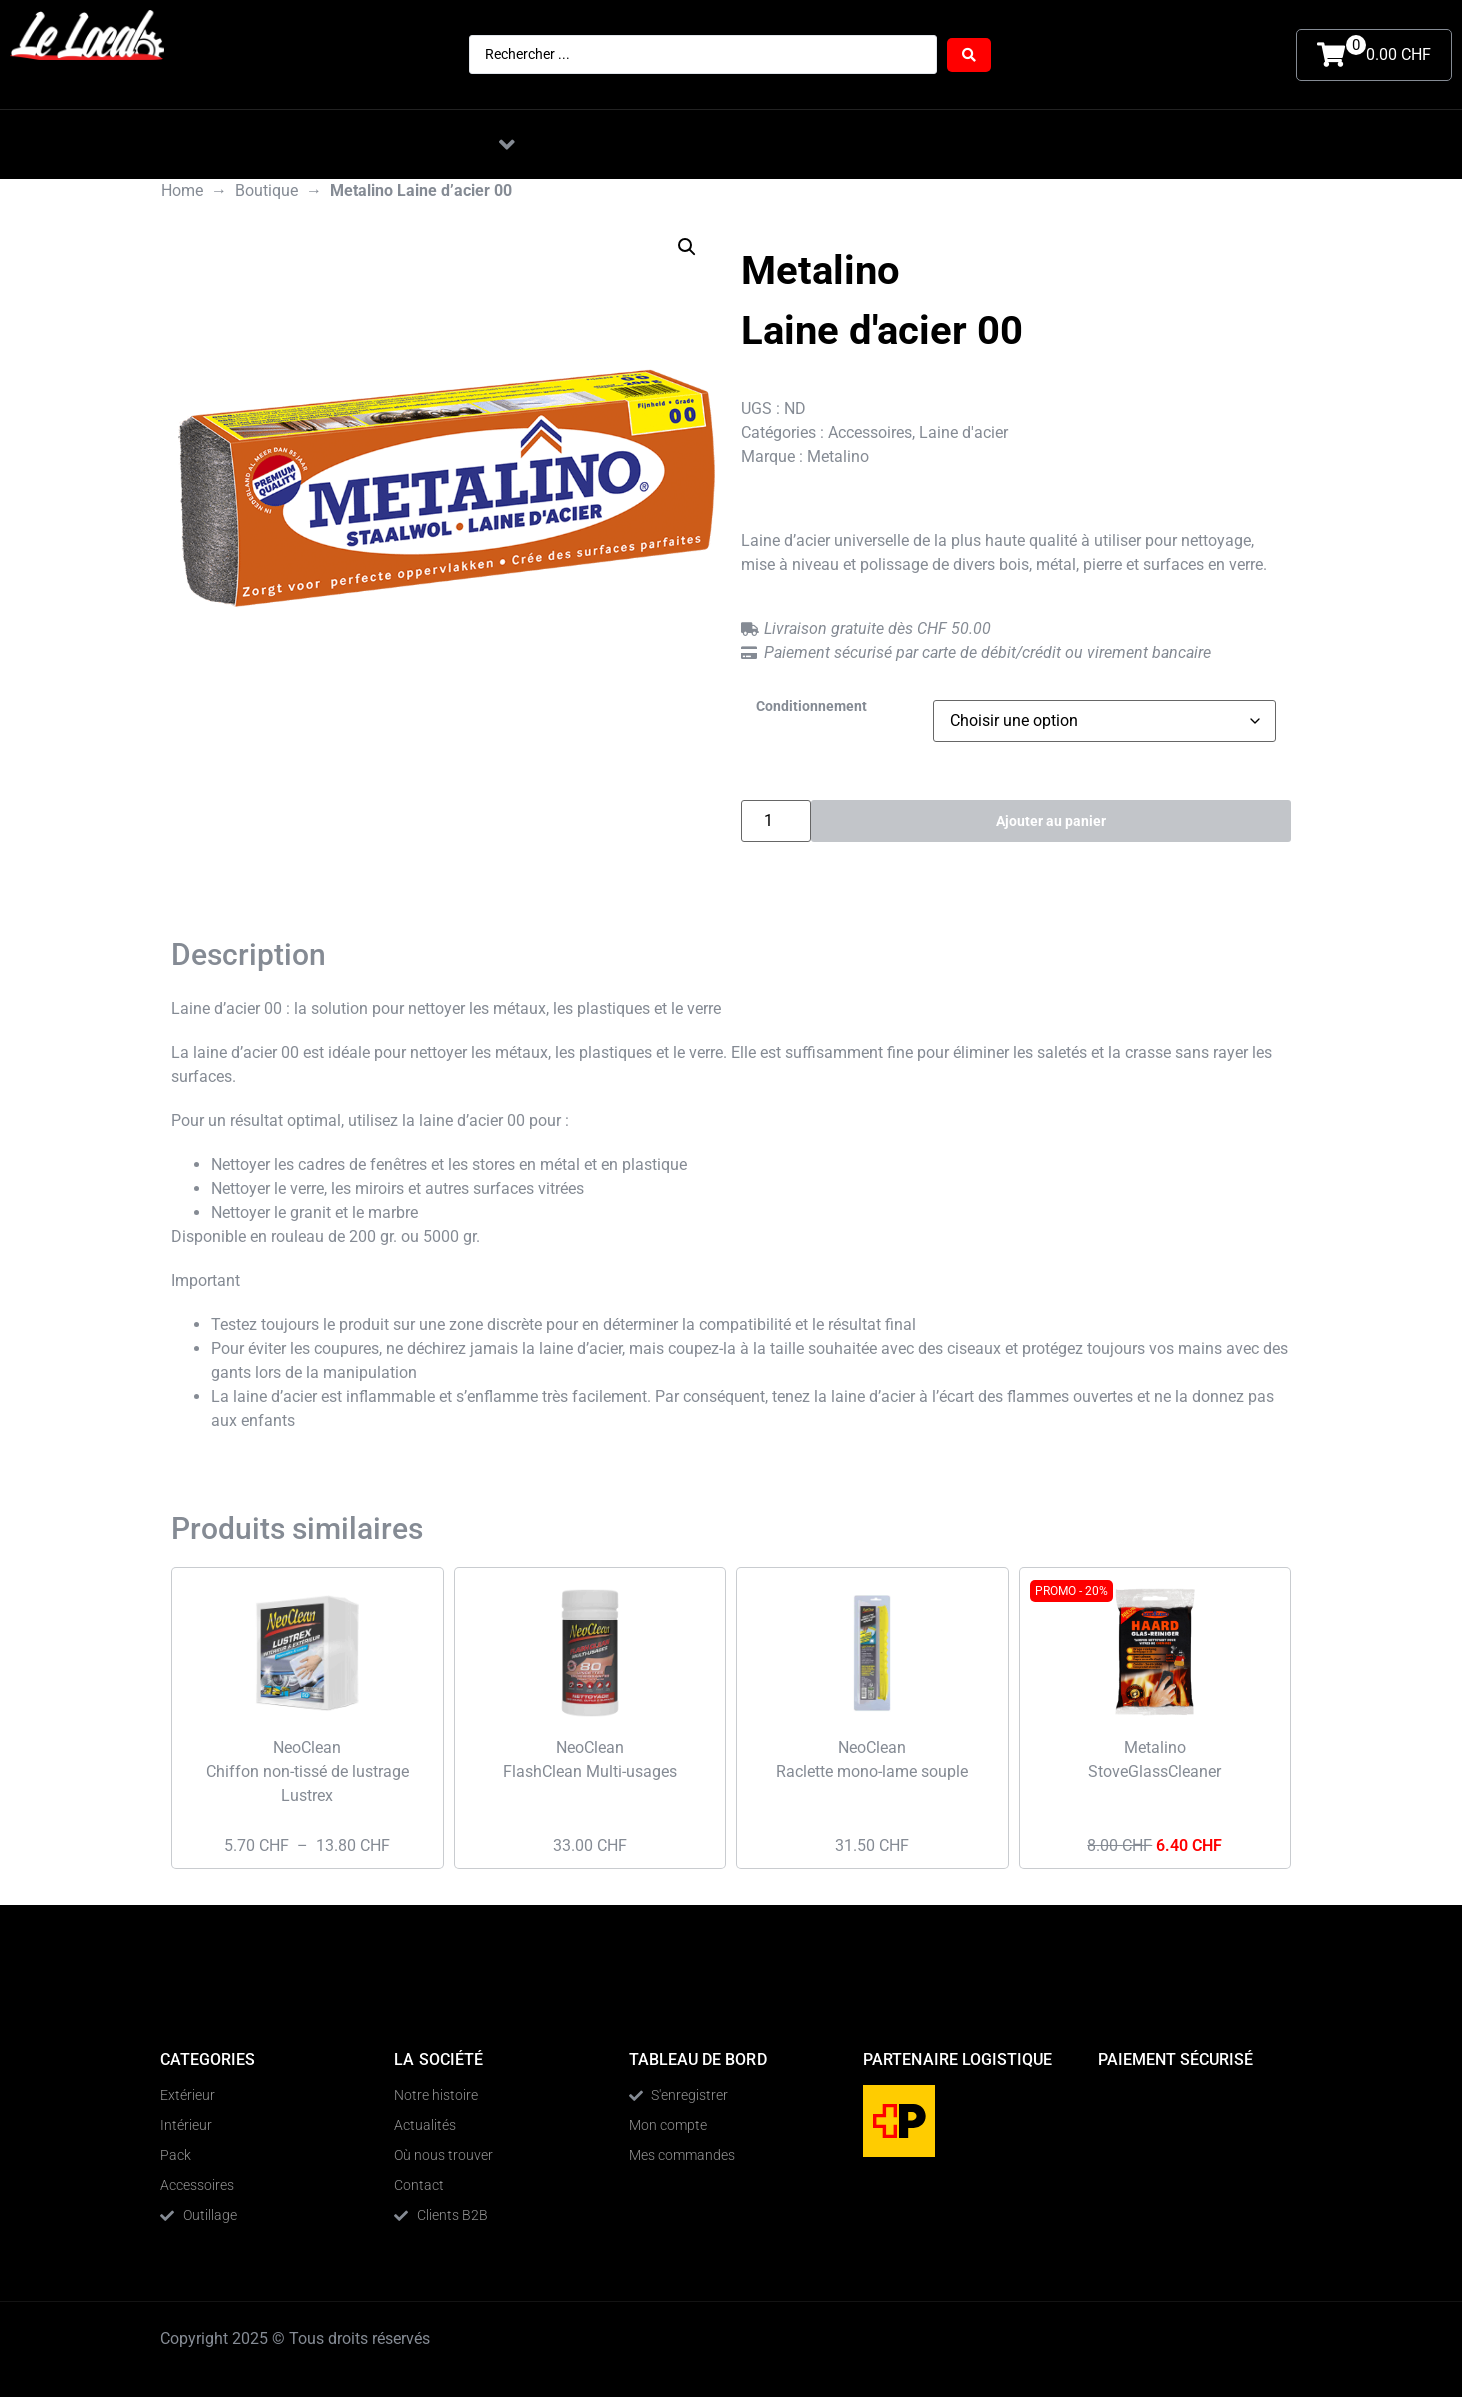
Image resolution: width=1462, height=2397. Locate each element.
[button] (507, 144)
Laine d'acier (963, 432)
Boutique (266, 190)
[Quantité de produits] (776, 821)
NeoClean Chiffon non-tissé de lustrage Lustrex (307, 1771)
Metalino (838, 456)
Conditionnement (811, 707)
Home (182, 190)
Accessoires (870, 432)
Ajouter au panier (1051, 820)
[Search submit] (969, 55)
